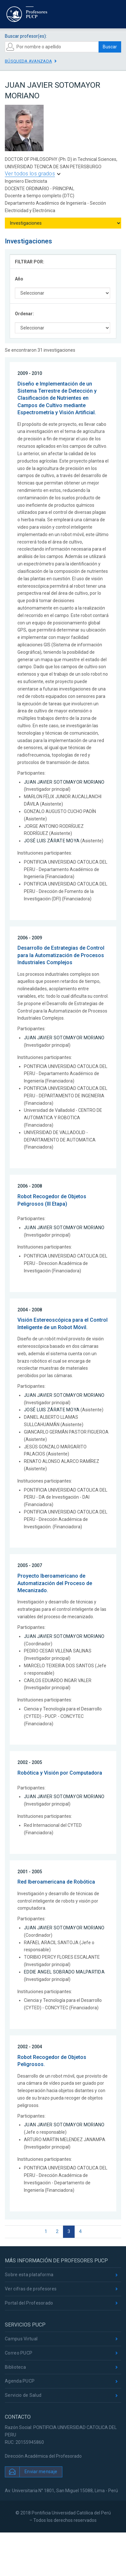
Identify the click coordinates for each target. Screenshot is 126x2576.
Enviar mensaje (41, 2471)
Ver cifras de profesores (31, 2288)
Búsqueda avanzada (28, 61)
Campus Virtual (21, 2338)
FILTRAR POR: (29, 261)
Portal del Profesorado (29, 2303)
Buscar (110, 46)
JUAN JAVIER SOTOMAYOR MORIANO (64, 782)
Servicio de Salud (23, 2395)
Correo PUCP (18, 2353)
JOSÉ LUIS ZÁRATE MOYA (51, 840)
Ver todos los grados (30, 174)
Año (19, 278)
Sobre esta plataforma (29, 2274)
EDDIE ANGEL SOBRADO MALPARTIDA (64, 1971)
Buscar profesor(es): (26, 36)
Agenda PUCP (20, 2381)
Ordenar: (24, 313)
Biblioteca (15, 2367)
